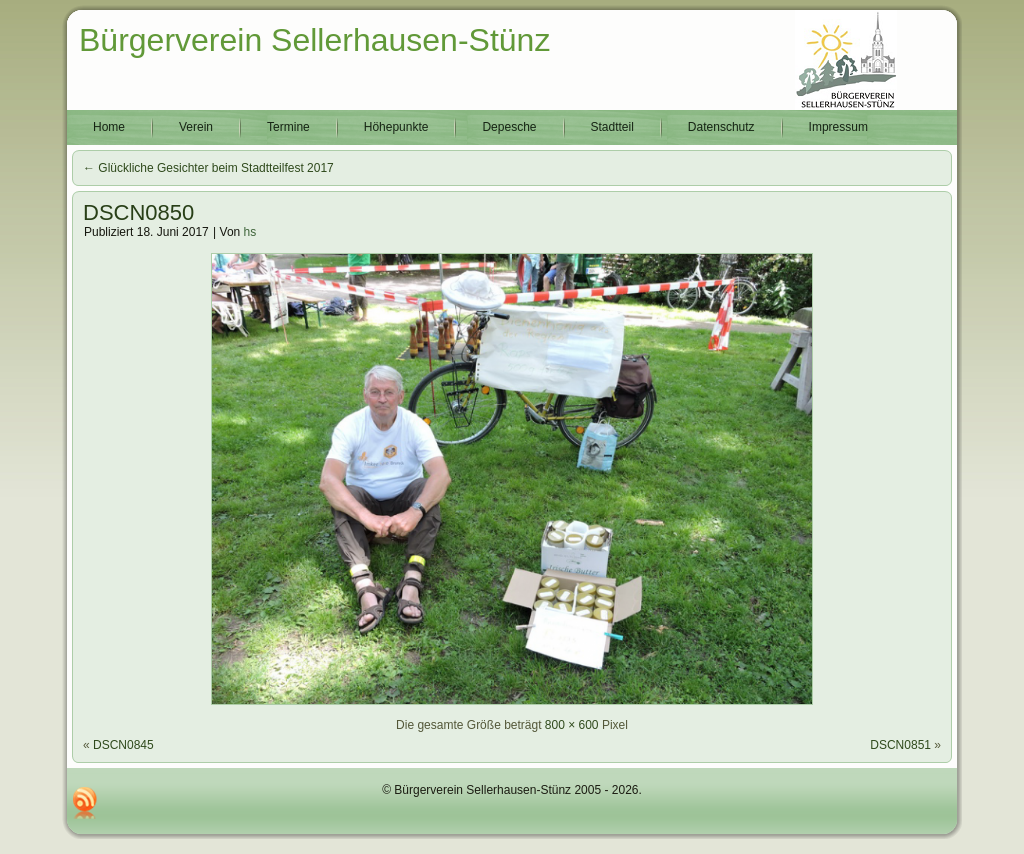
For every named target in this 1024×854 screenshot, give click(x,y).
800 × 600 (572, 725)
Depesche (509, 127)
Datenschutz (721, 127)
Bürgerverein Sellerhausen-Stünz (314, 40)
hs (250, 232)
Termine (288, 127)
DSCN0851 (900, 745)
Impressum (838, 127)
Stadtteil (612, 127)
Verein (196, 127)
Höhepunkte (396, 127)
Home (109, 127)
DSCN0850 (138, 212)
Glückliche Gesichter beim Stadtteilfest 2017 (208, 168)
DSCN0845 (123, 745)
